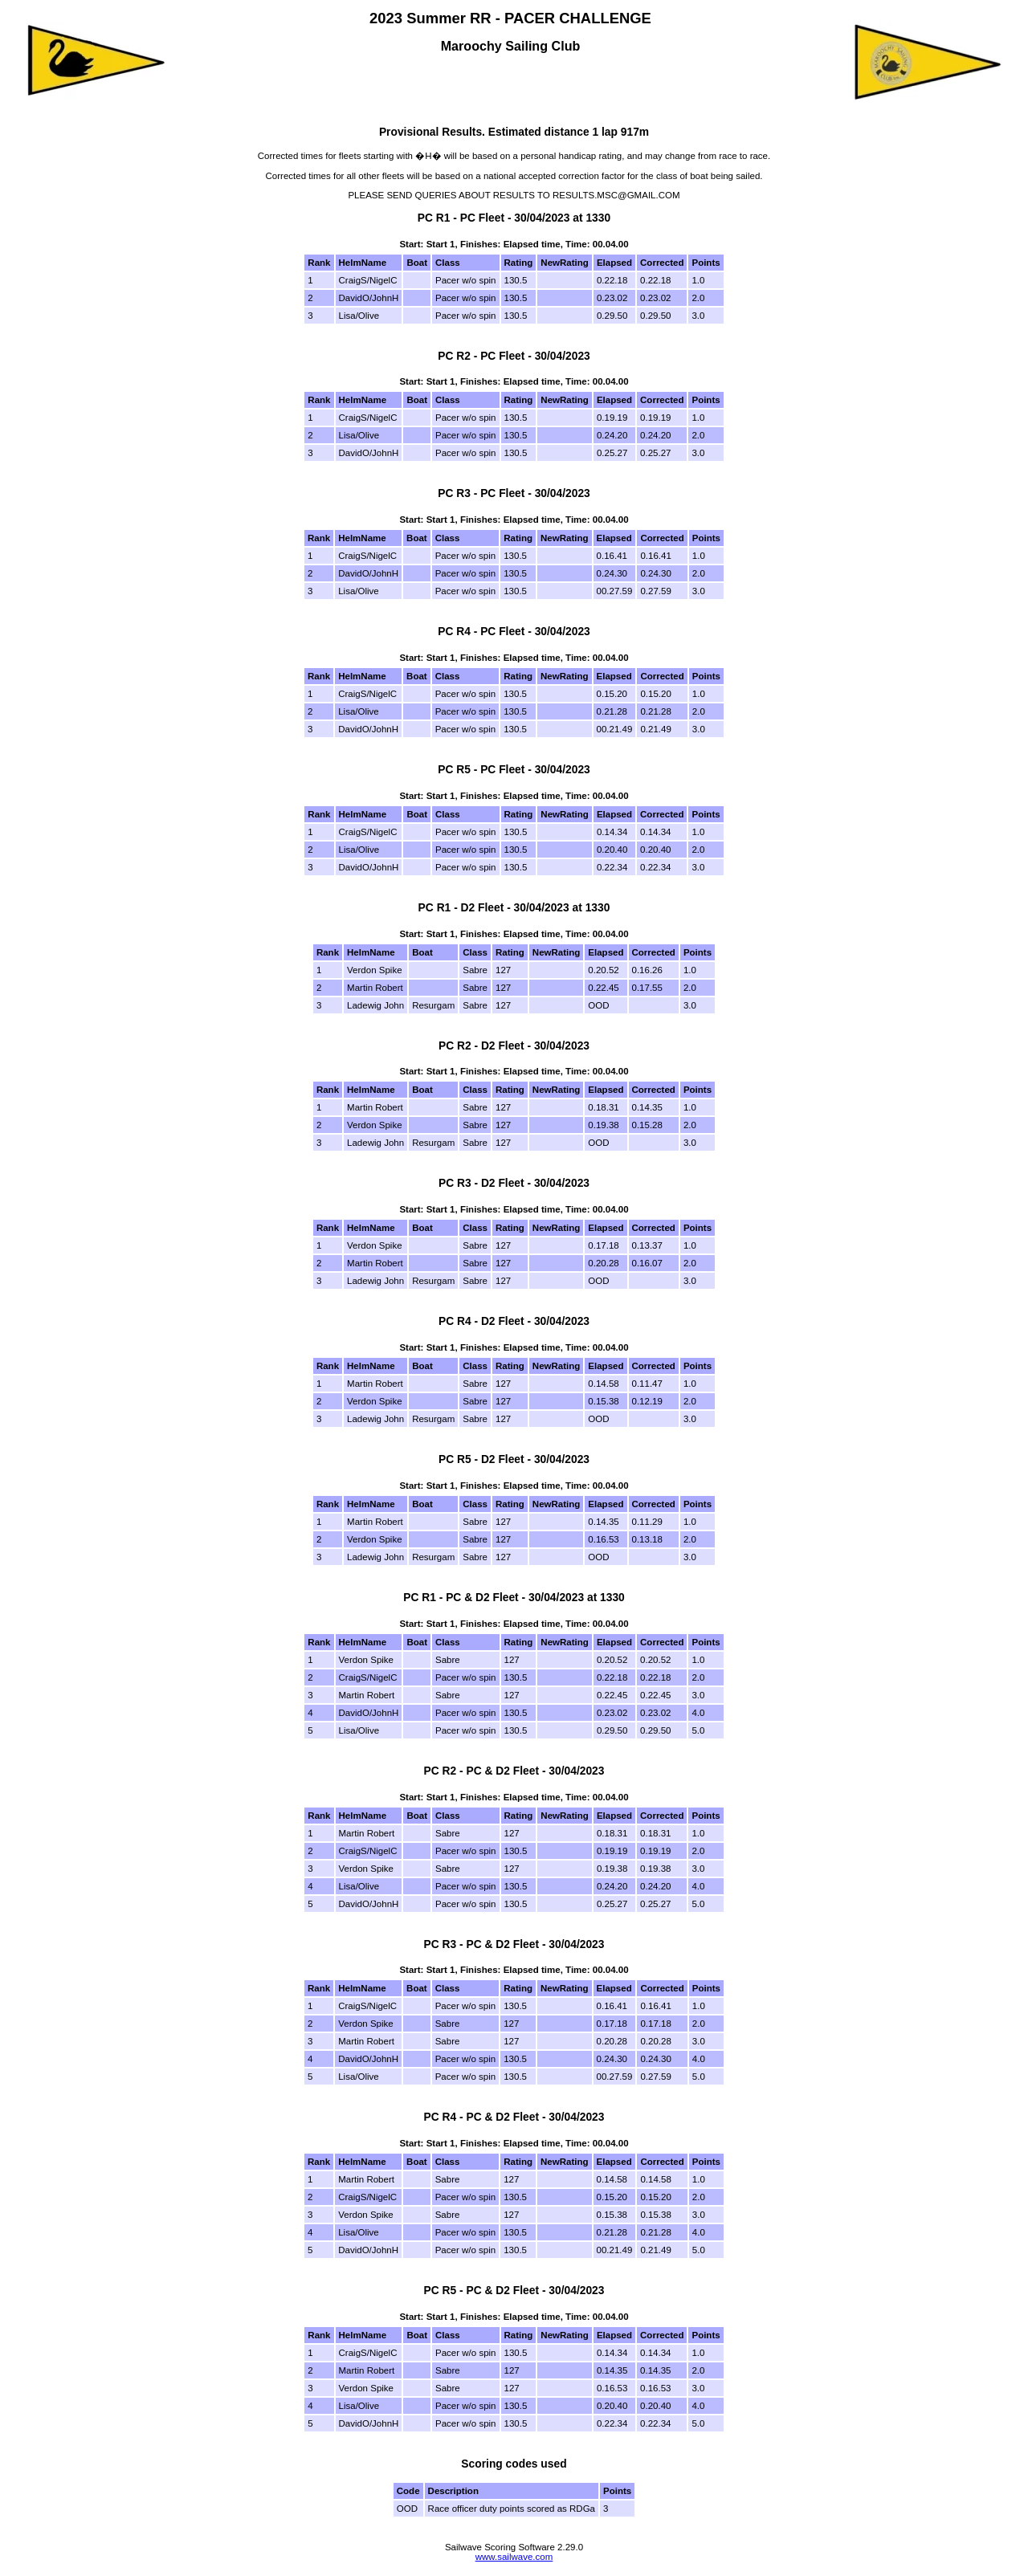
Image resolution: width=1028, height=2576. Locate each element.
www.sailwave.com (514, 2557)
